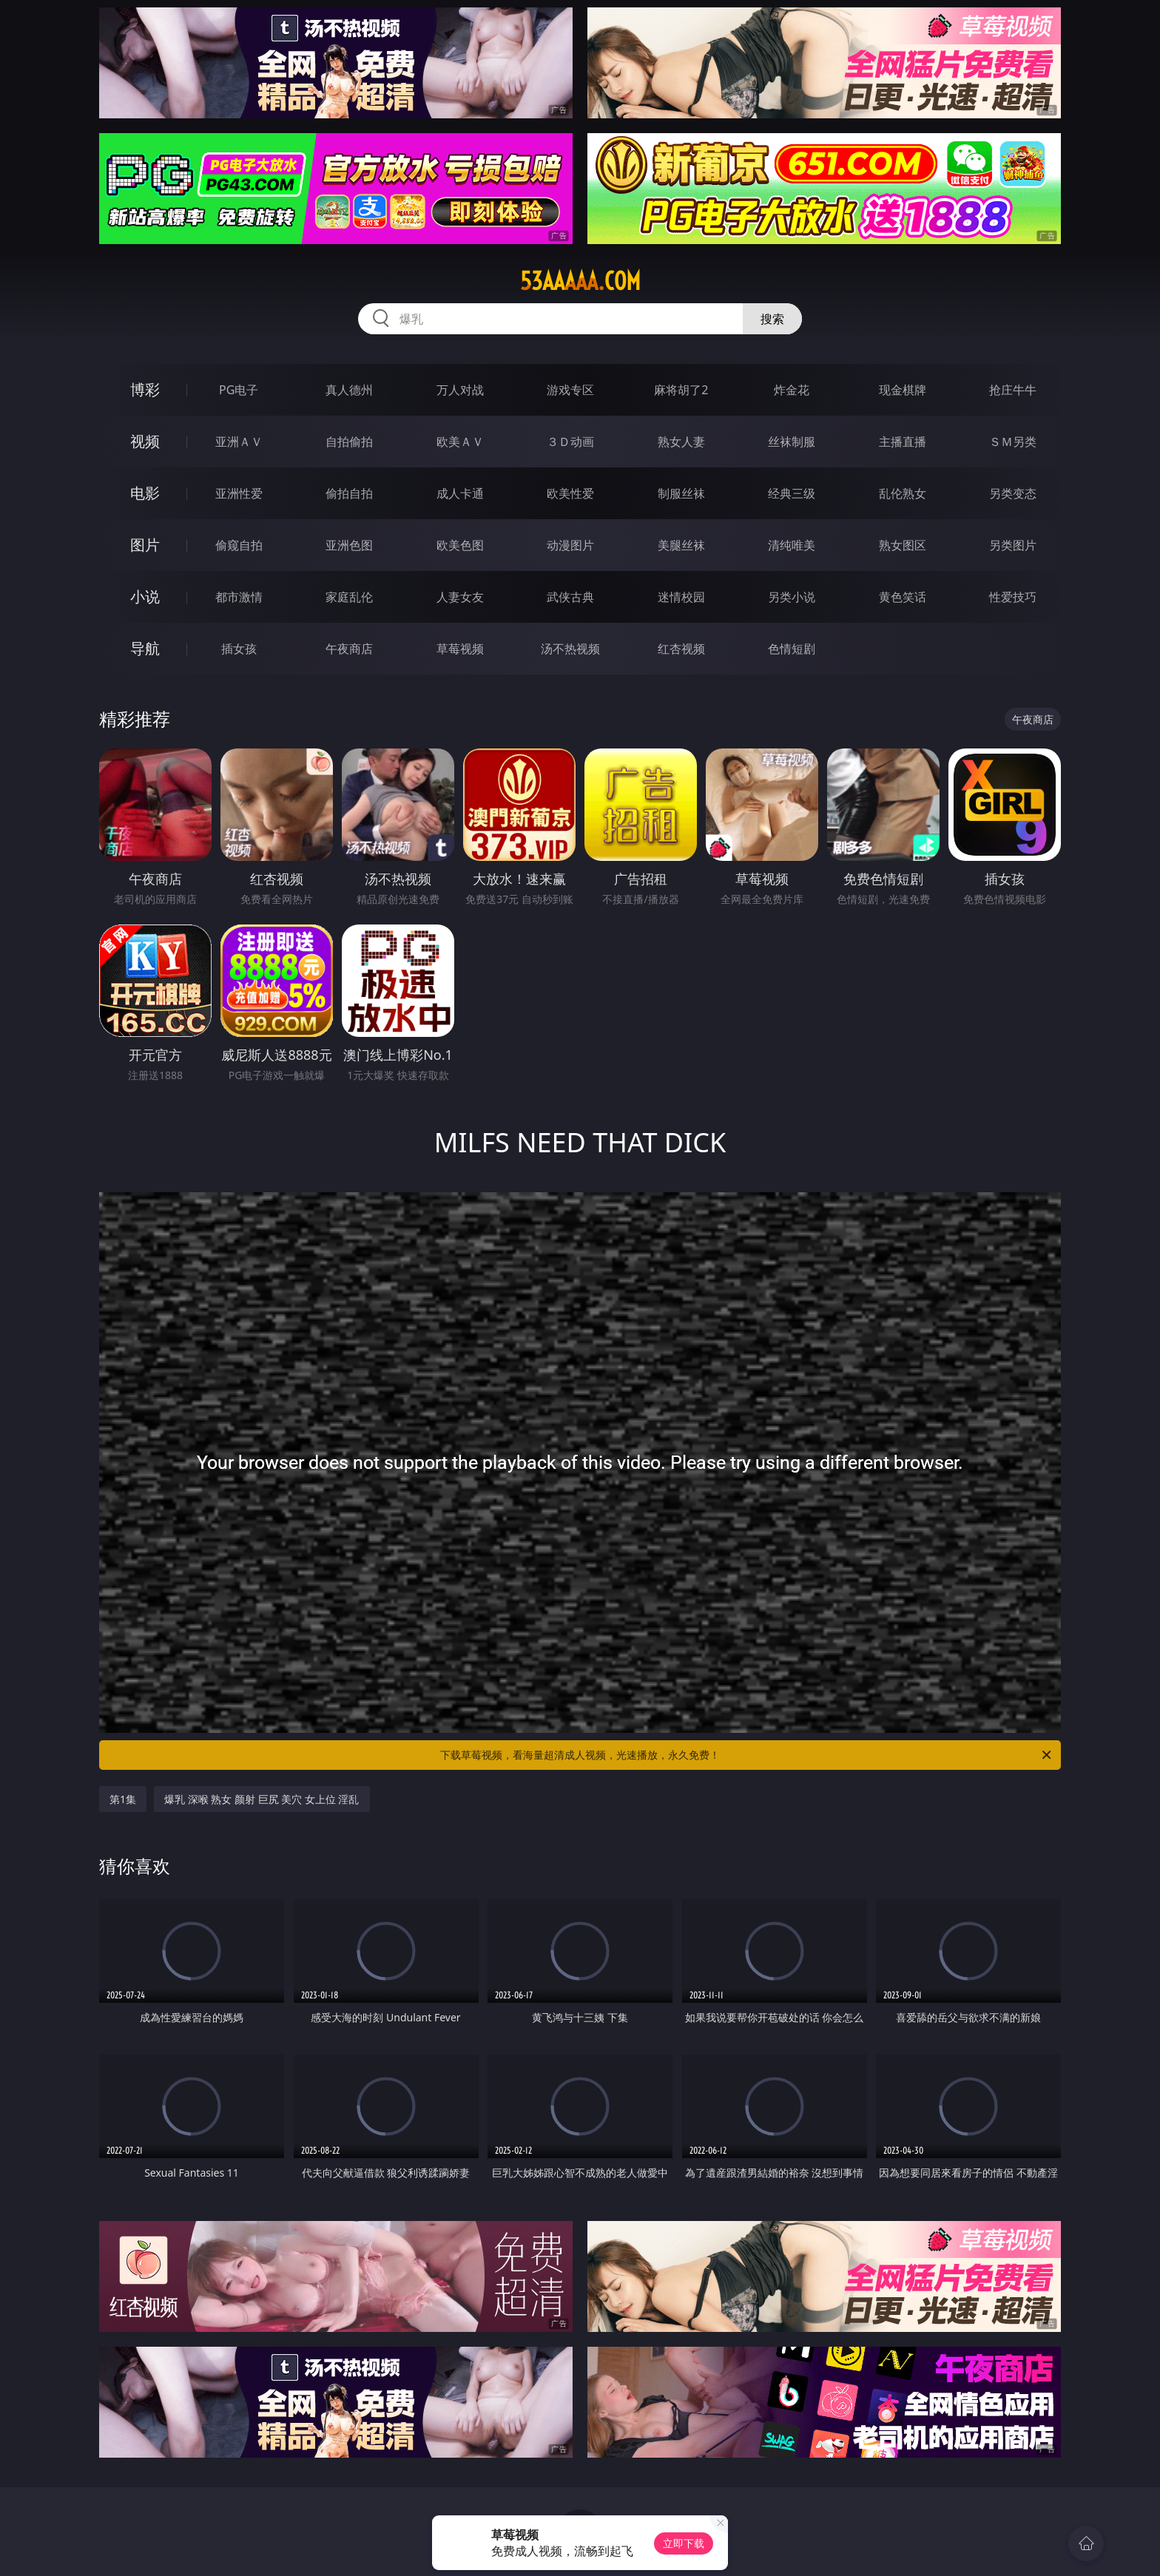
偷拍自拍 (349, 493)
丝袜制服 (791, 441)
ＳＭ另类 (1012, 441)
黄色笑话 (902, 597)
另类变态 (1012, 493)
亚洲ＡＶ (239, 441)
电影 (145, 493)
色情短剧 (791, 648)
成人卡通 (460, 493)
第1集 (122, 1799)
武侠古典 (570, 597)
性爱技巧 (1012, 597)
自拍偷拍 (349, 441)
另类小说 (791, 597)
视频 (145, 441)
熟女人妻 (681, 441)
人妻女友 (460, 597)
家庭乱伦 (349, 597)
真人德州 (349, 390)
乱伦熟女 (902, 493)
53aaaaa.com (580, 281)
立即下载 (683, 2543)
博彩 (145, 389)
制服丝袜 (681, 493)
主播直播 (902, 441)
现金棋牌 (902, 390)
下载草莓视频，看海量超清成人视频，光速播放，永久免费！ (746, 1755)
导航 (145, 648)
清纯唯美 (791, 545)
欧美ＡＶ (460, 441)
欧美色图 (460, 545)
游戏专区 (570, 390)
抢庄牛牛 (1012, 390)
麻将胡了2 (681, 390)
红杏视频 (681, 648)
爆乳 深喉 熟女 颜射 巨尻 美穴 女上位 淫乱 (261, 1799)
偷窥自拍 (239, 545)
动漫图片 (570, 545)
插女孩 (239, 648)
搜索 (772, 319)
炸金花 (791, 390)
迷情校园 (681, 597)
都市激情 (239, 597)
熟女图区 (902, 545)
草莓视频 (460, 648)
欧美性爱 (570, 493)
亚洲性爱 (239, 493)
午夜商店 (349, 648)
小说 (145, 596)
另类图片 (1012, 545)
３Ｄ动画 (570, 441)
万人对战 (460, 390)
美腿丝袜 (681, 545)
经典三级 (791, 493)
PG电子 (238, 390)
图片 (145, 545)
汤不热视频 (570, 648)
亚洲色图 (349, 545)
